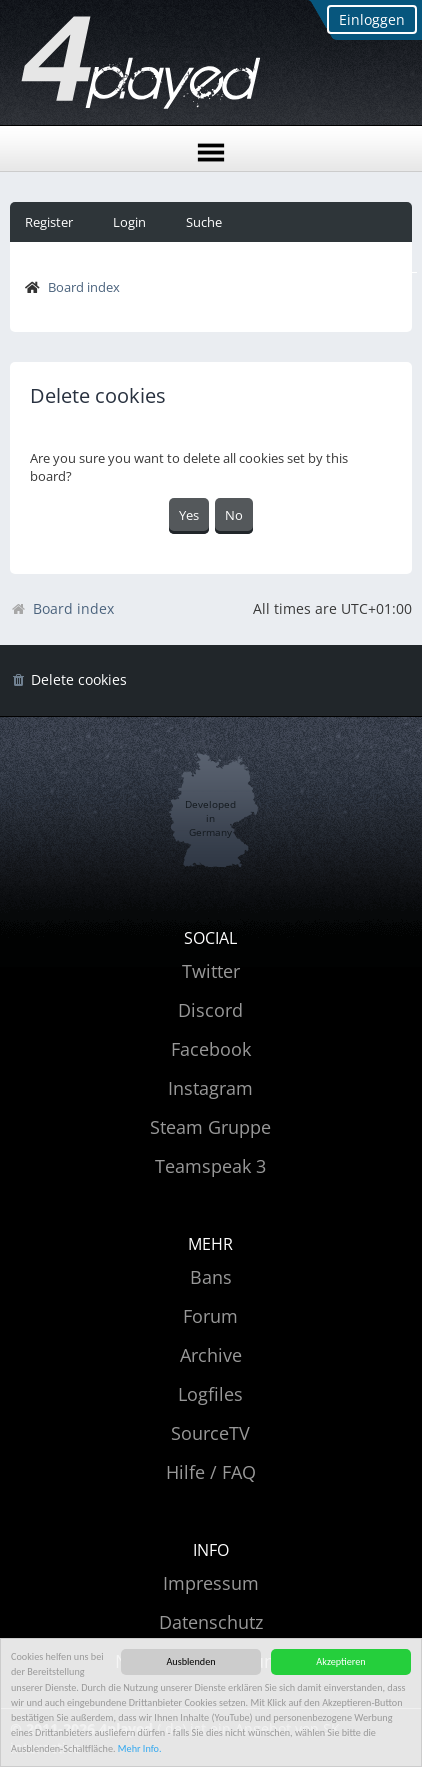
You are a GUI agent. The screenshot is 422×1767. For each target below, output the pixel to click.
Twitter (211, 971)
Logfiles (210, 1394)
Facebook (211, 1049)
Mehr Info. (140, 1748)
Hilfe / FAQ (211, 1472)
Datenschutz (211, 1622)
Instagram (210, 1088)
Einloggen (372, 19)
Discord (210, 1010)
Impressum (211, 1583)
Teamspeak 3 (210, 1166)
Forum (210, 1316)
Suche (204, 222)
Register (49, 222)
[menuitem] (68, 680)
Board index (84, 287)
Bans (211, 1277)
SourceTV (210, 1433)
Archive (211, 1355)
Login (129, 222)
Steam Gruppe (210, 1127)
